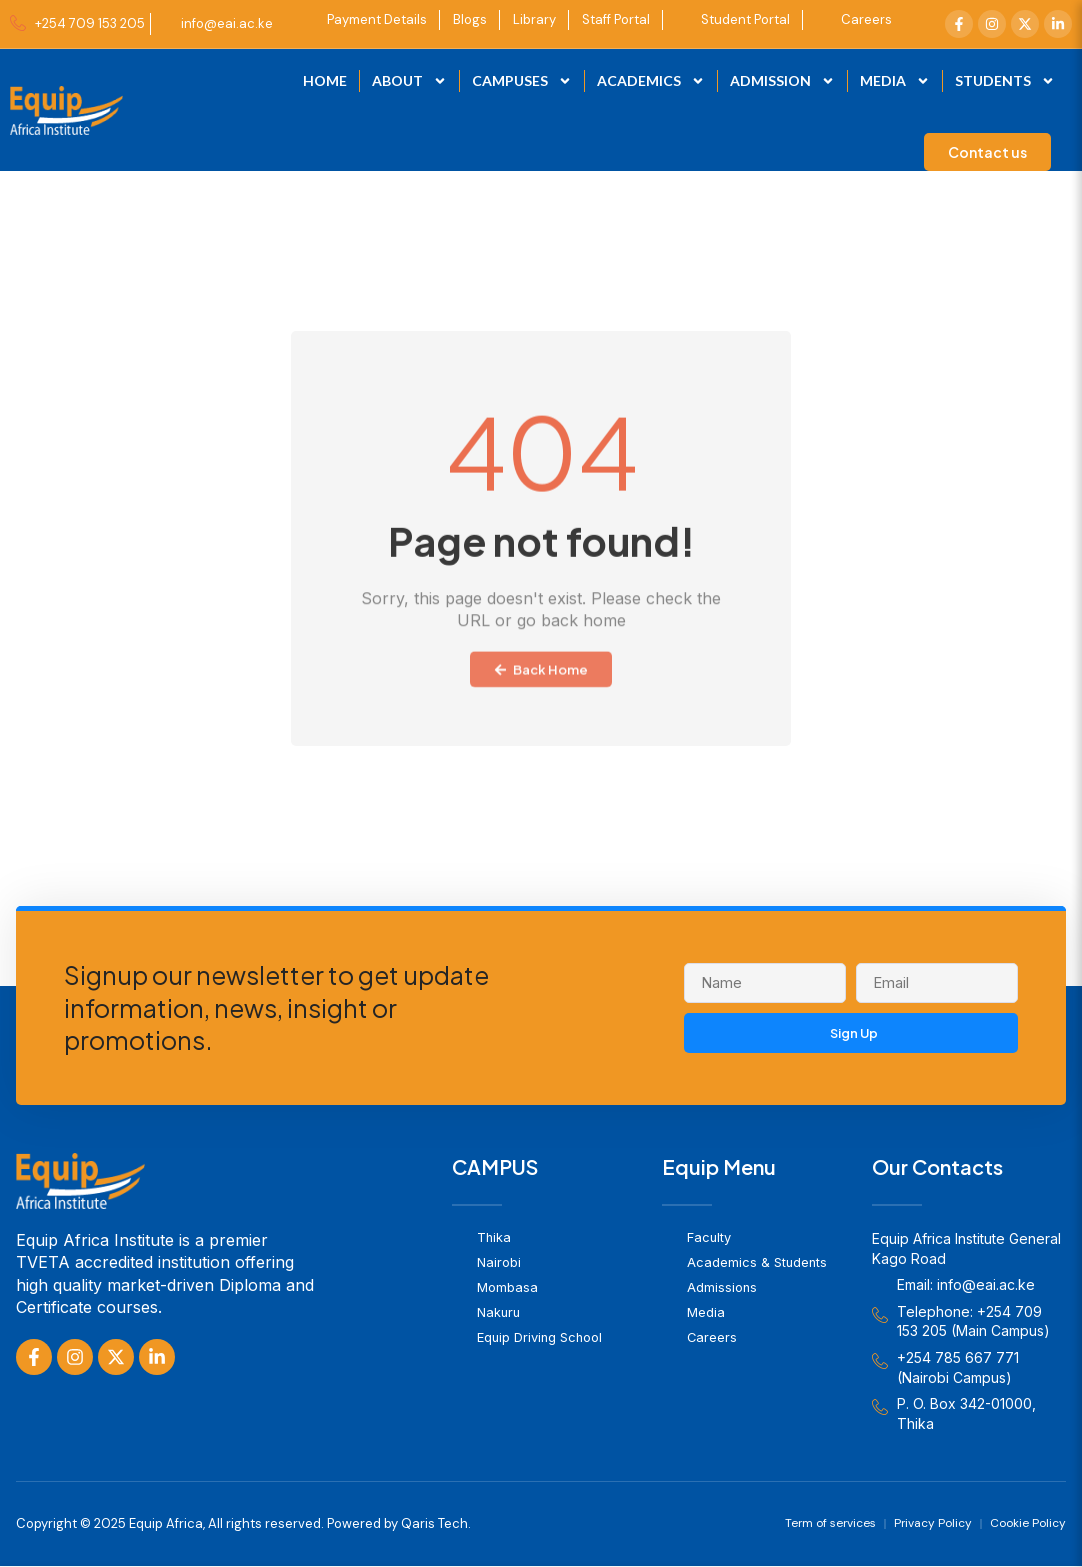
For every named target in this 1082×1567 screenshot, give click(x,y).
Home (325, 80)
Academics (651, 81)
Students (1005, 81)
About (409, 81)
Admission (782, 81)
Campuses (522, 81)
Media (895, 81)
